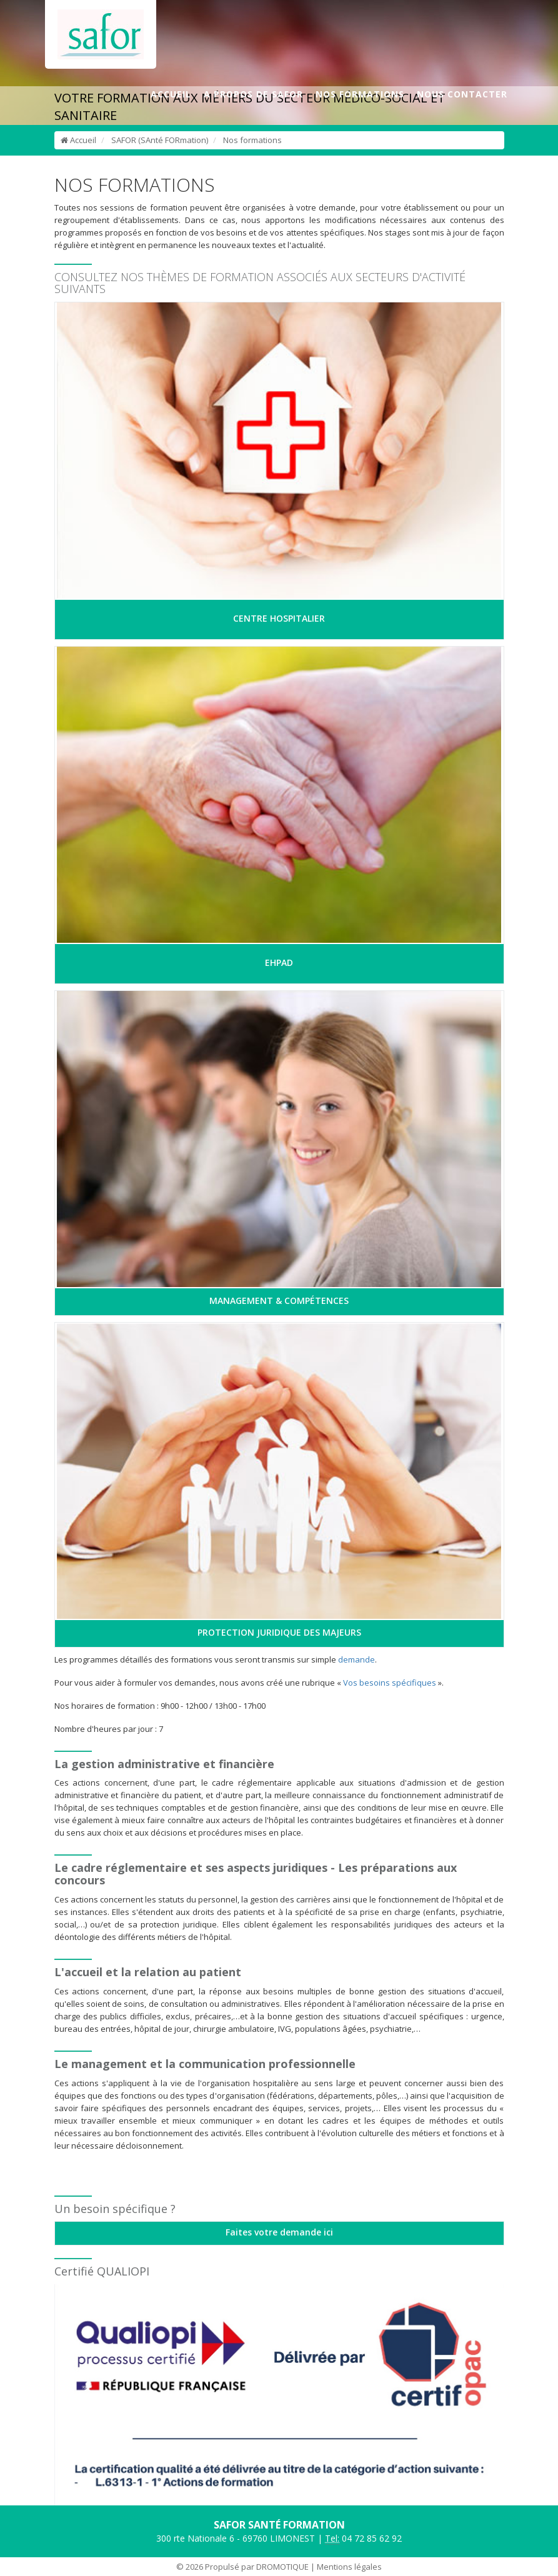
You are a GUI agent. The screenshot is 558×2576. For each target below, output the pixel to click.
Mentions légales (349, 2566)
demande (356, 1659)
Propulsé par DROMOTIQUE (257, 2566)
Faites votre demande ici (279, 2232)
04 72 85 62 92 (363, 2538)
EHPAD (279, 962)
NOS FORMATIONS (360, 94)
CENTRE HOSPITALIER (279, 618)
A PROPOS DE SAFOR (253, 94)
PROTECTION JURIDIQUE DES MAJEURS (279, 1632)
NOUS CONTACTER (462, 94)
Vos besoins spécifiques (389, 1682)
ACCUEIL (171, 94)
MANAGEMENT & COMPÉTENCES (279, 1300)
